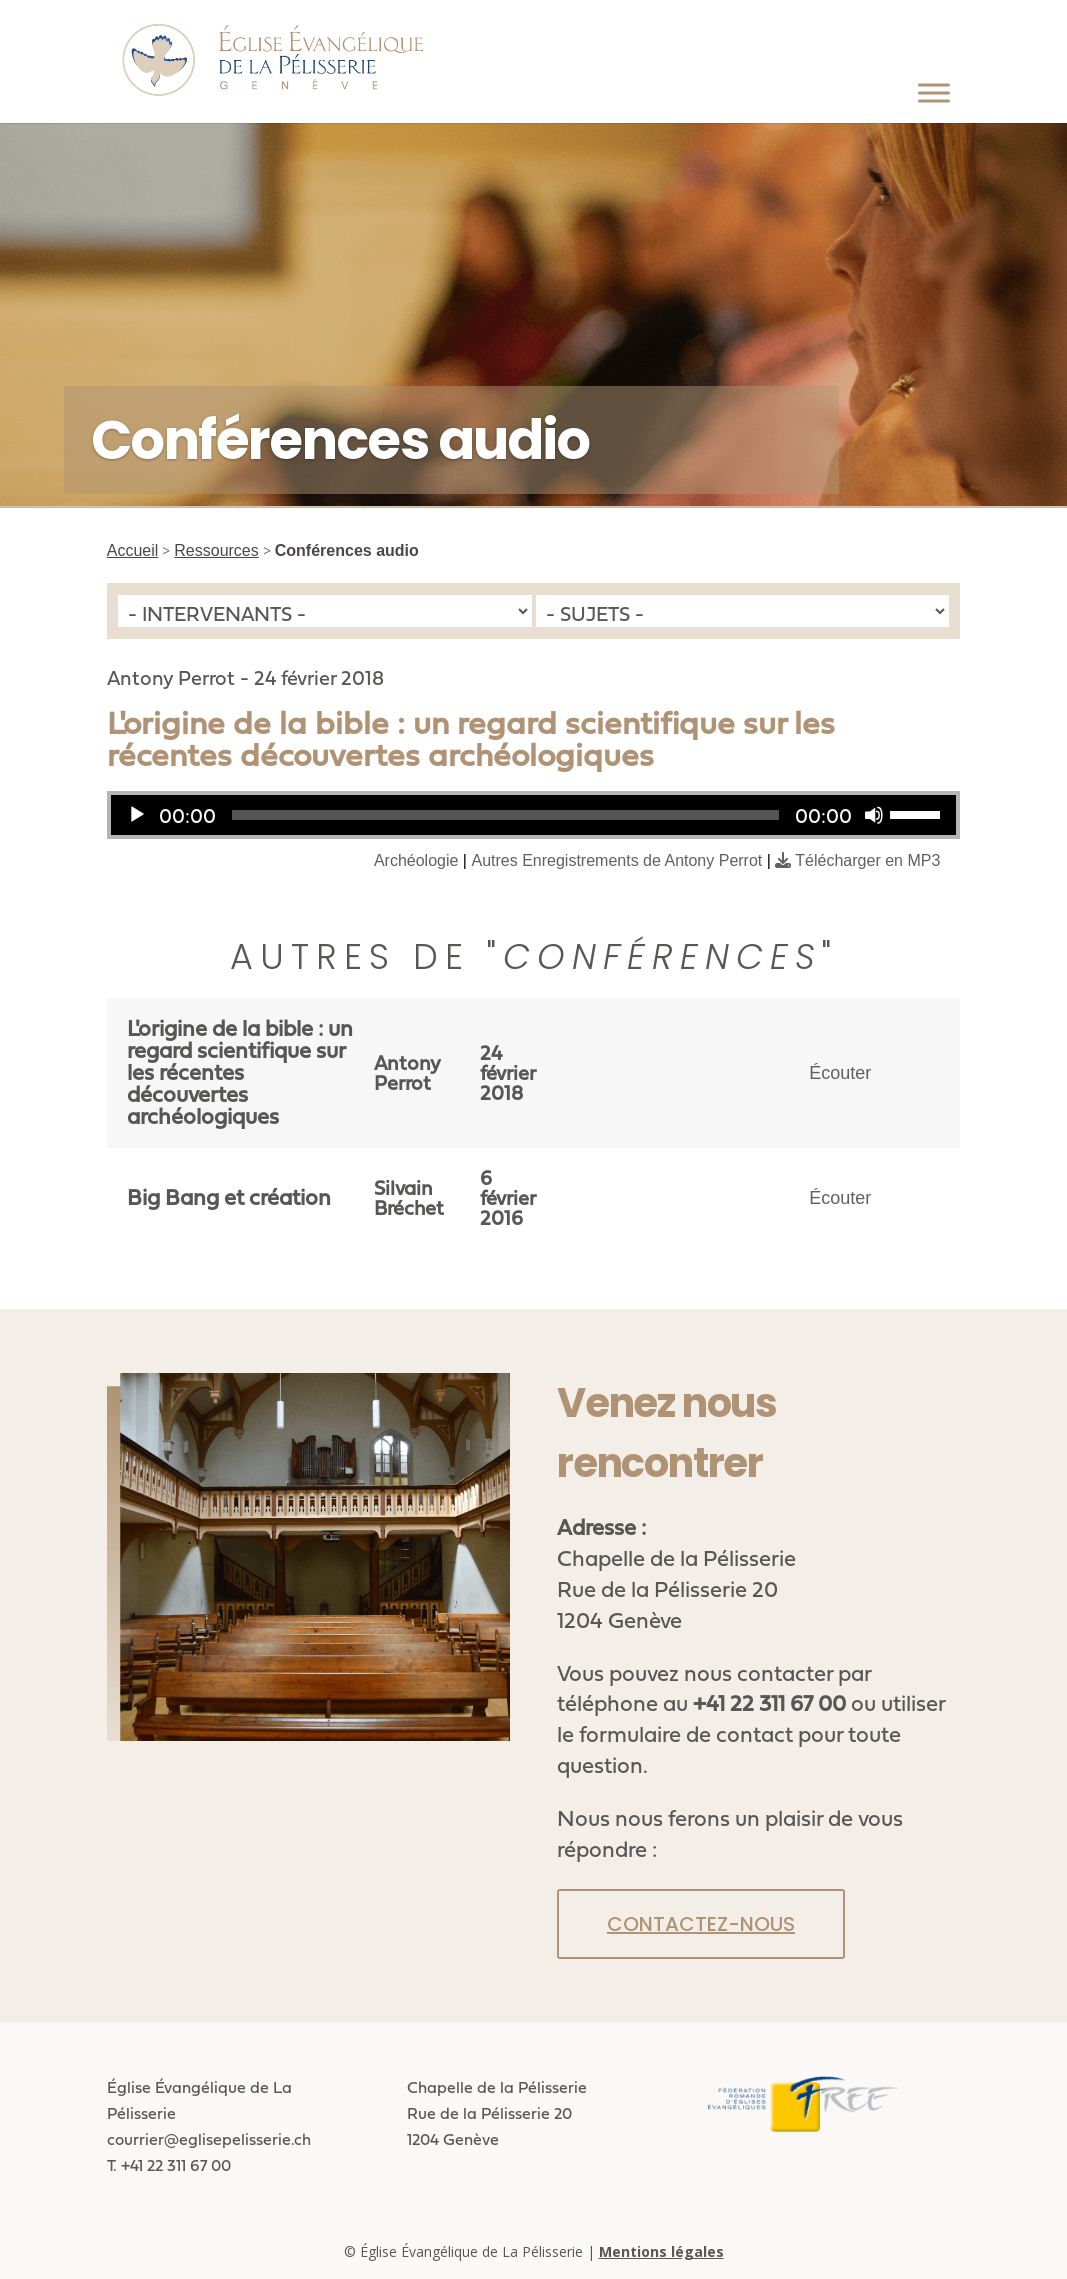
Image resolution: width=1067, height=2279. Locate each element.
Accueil (133, 550)
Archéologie (416, 860)
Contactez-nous (701, 1924)
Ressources (216, 550)
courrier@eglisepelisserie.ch (209, 2139)
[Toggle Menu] (934, 92)
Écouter (840, 1073)
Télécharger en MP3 (867, 860)
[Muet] (874, 815)
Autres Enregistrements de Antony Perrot (616, 860)
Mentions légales (661, 2251)
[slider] (506, 815)
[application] (534, 815)
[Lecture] (137, 815)
